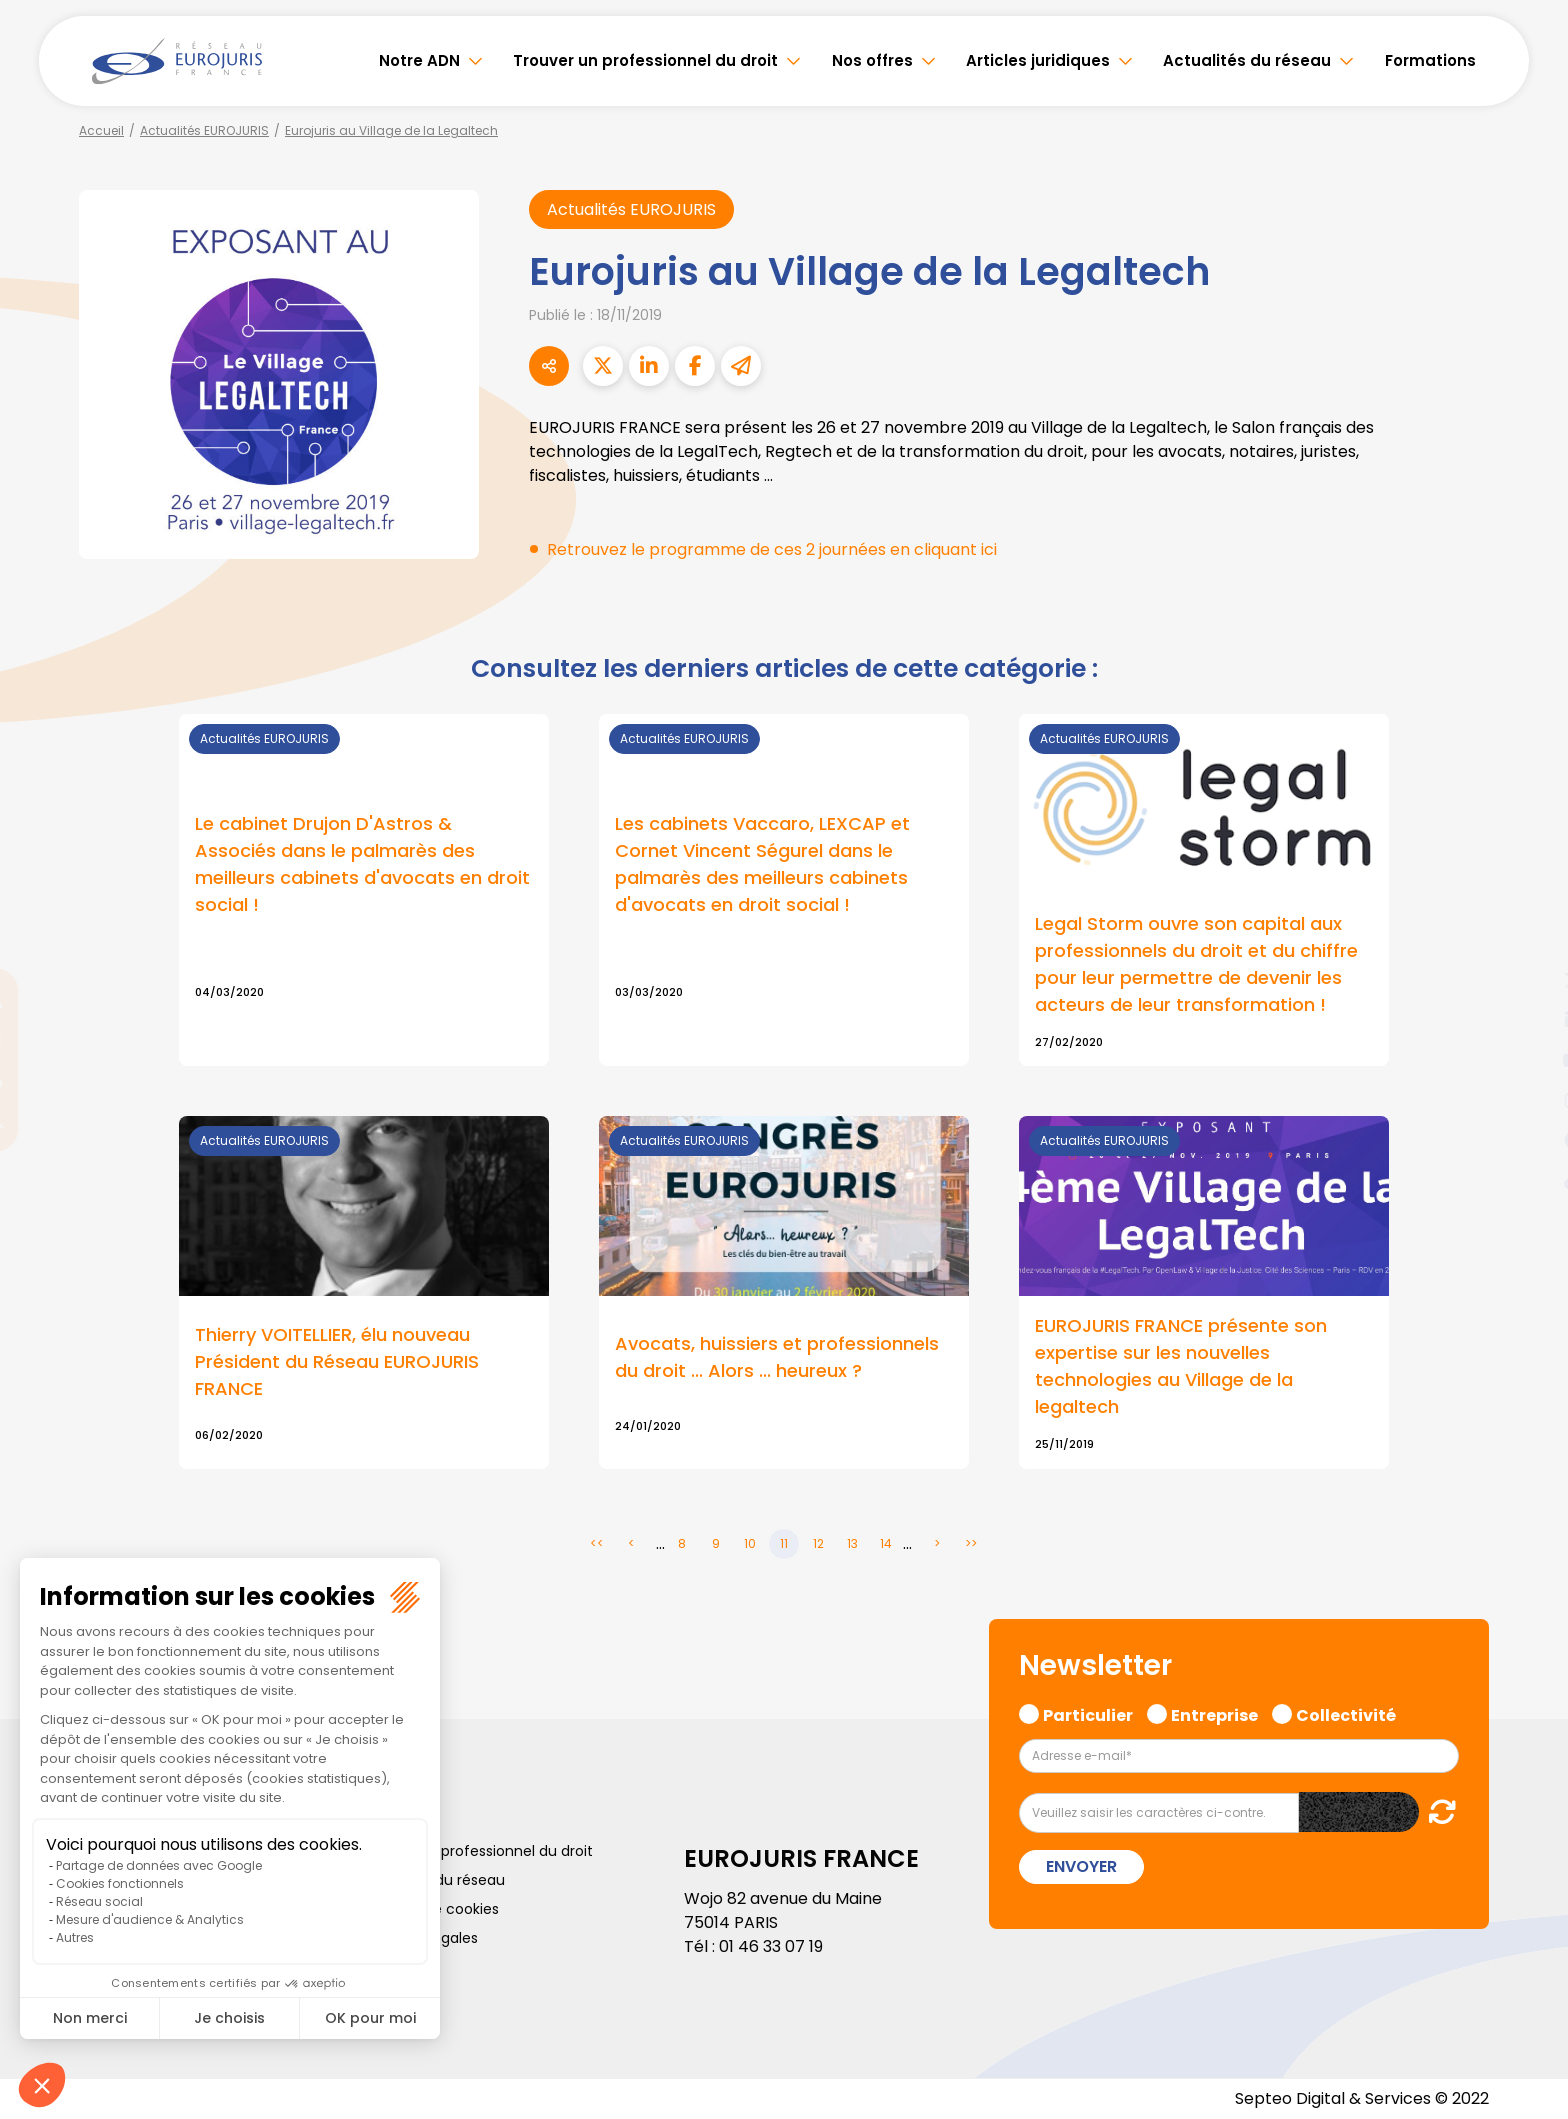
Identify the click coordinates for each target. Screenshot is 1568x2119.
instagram (1528, 1100)
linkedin (1528, 1020)
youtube (1528, 1060)
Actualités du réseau (1247, 60)
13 (852, 1543)
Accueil (101, 130)
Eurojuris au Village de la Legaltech (391, 130)
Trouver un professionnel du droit (645, 60)
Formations (1430, 60)
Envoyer (1081, 1866)
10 (750, 1543)
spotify (1528, 1140)
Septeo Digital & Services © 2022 (1362, 2098)
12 (818, 1543)
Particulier (1088, 1713)
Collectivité (1346, 1713)
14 (886, 1543)
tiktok (1528, 1180)
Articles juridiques (1038, 60)
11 (784, 1543)
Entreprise (1214, 1713)
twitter (1528, 980)
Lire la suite (364, 890)
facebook (1528, 940)
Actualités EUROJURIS (204, 130)
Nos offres (872, 60)
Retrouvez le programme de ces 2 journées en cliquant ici (772, 549)
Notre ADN (419, 60)
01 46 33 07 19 (771, 1946)
